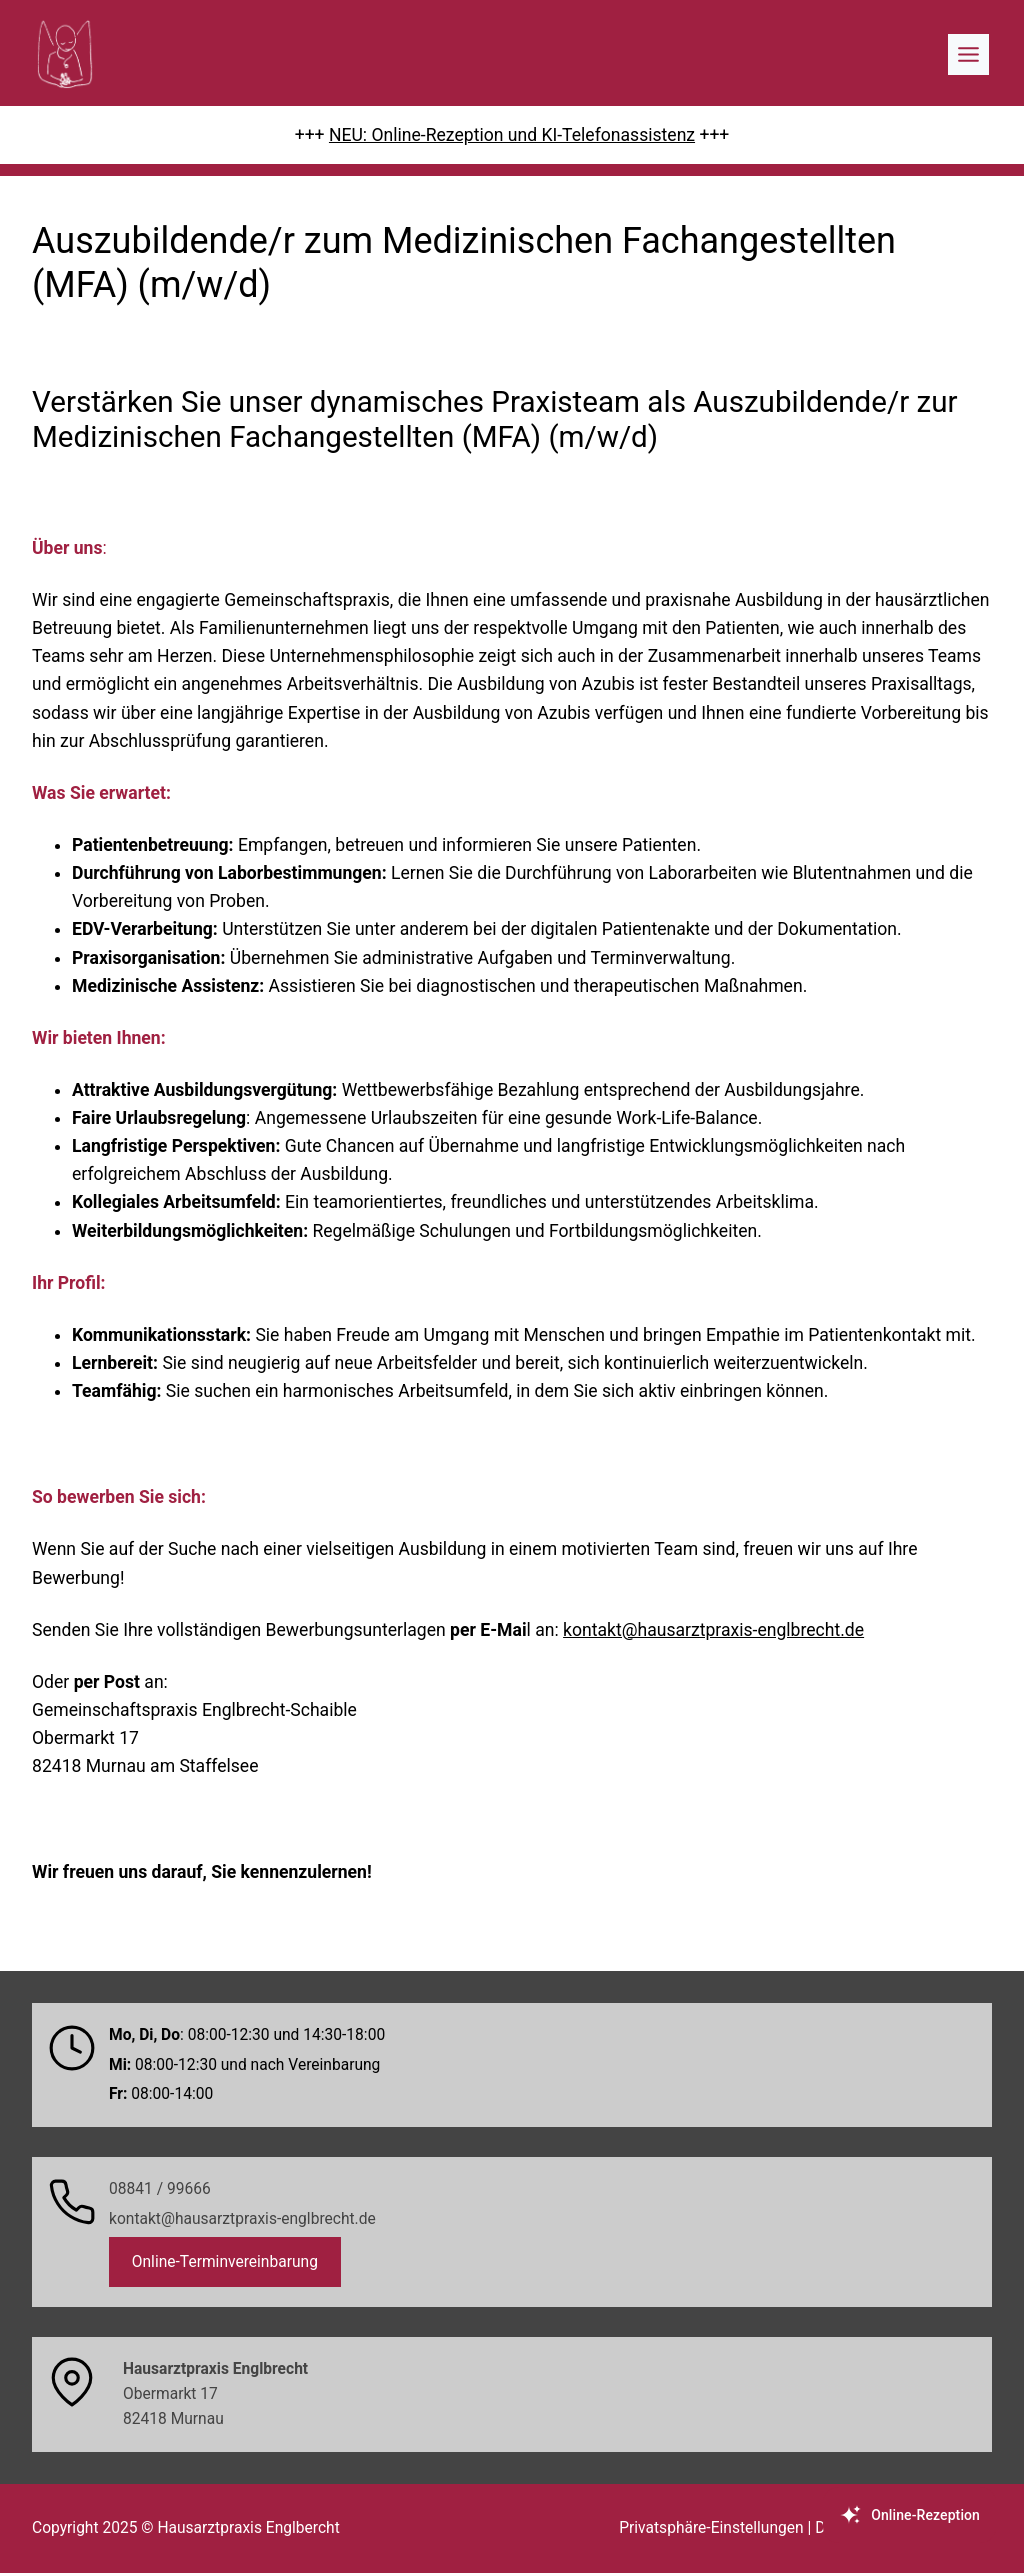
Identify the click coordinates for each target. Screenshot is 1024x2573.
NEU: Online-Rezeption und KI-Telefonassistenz (512, 135)
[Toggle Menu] (968, 54)
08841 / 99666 (160, 2189)
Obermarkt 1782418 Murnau (215, 2394)
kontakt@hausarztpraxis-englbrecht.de (713, 1630)
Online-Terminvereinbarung (225, 2262)
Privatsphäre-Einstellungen (711, 2528)
